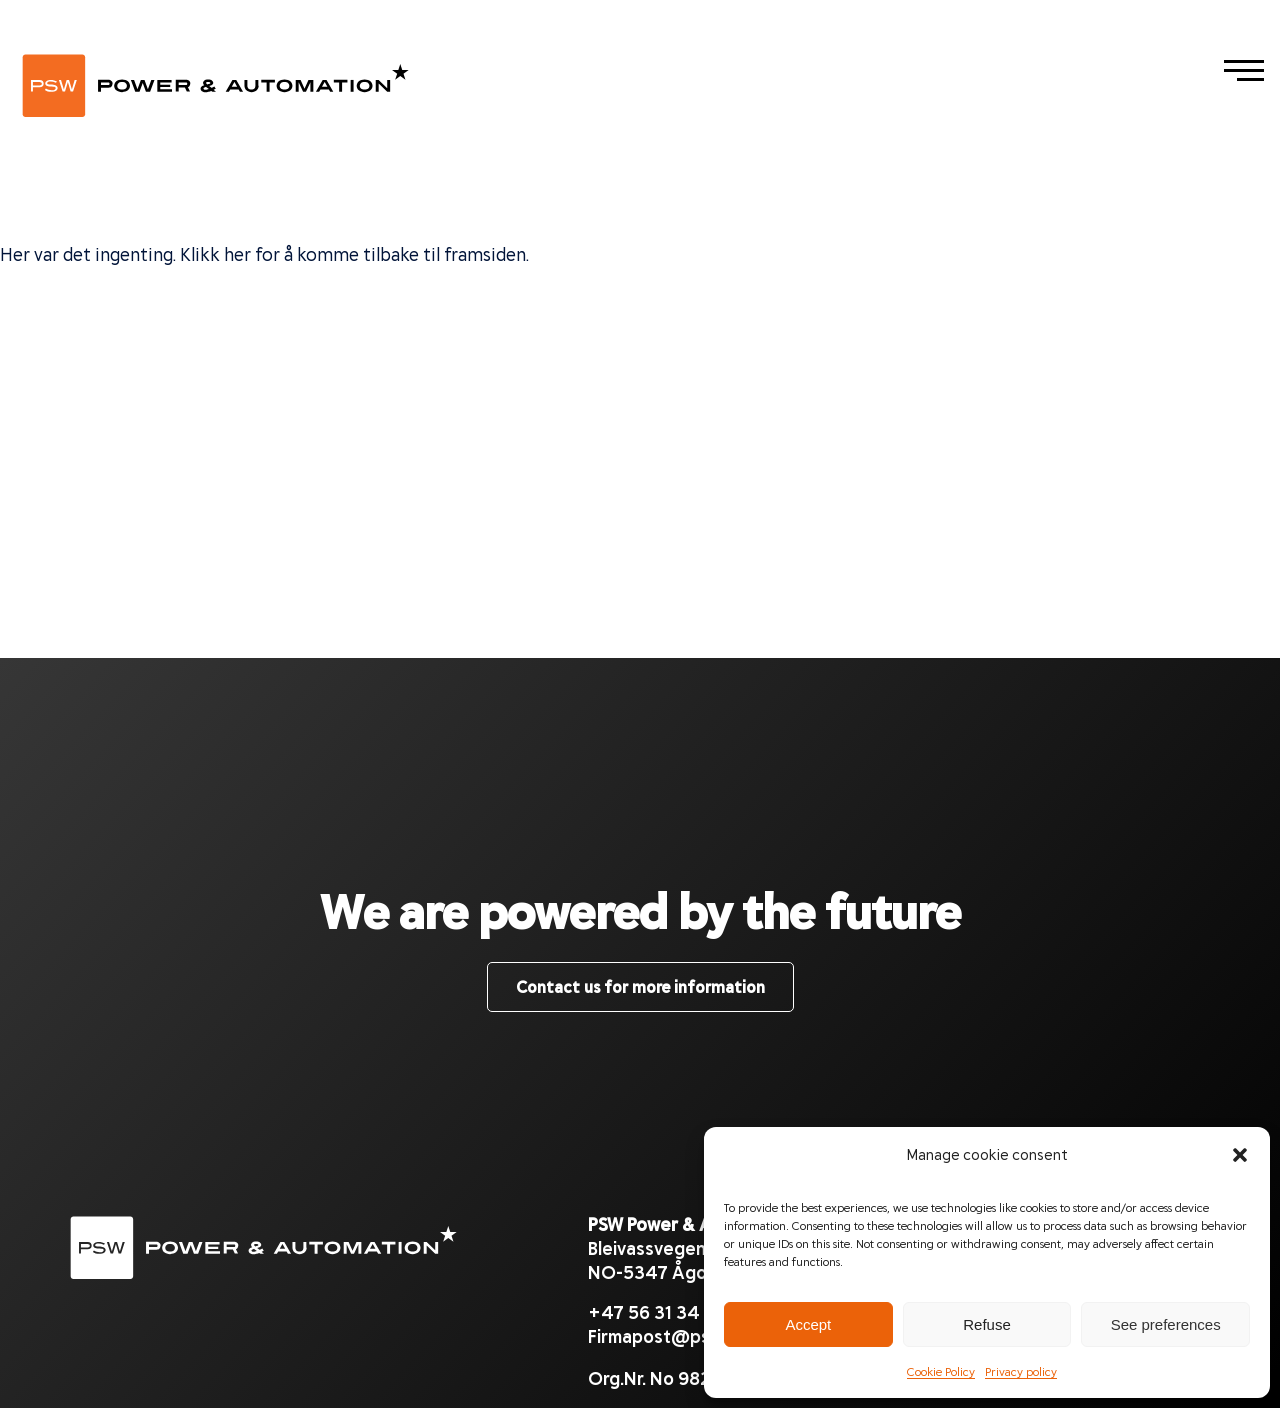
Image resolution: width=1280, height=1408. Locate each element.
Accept (808, 1324)
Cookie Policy (941, 1371)
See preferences (1166, 1324)
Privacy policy (1021, 1371)
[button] (1240, 1154)
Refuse (987, 1324)
